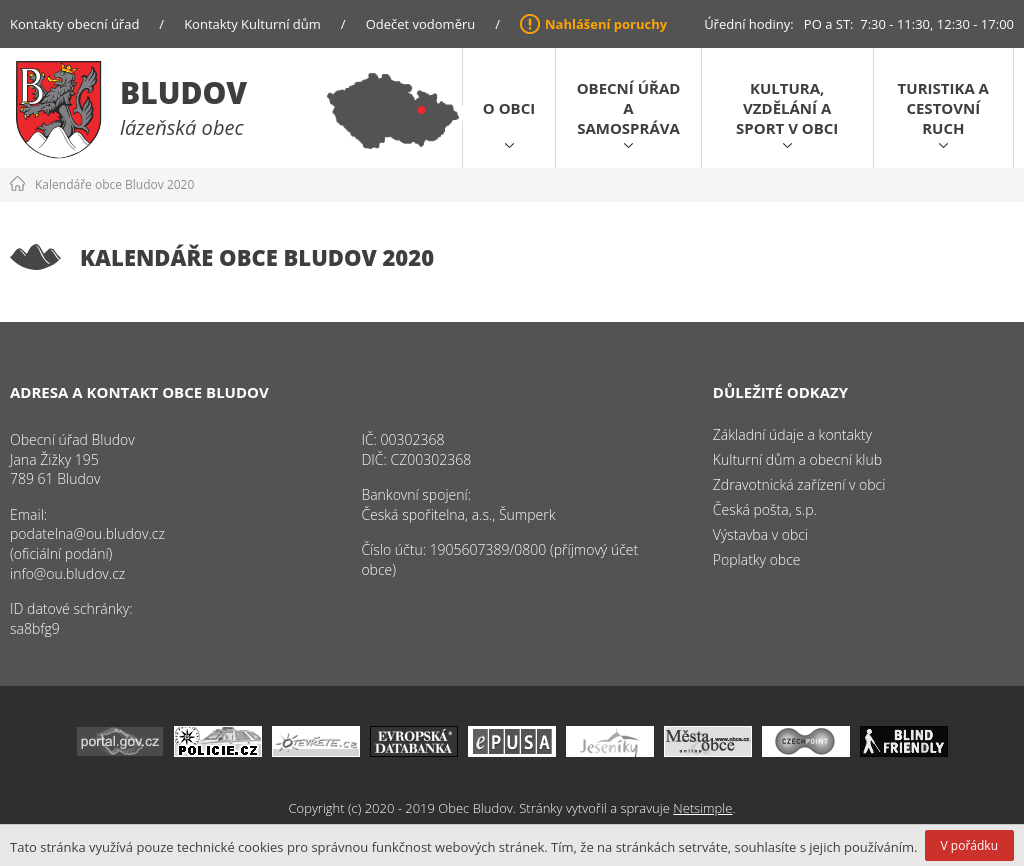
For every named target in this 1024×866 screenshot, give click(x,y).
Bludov (183, 92)
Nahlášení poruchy (606, 24)
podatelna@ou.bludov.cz (87, 533)
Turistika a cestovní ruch (943, 108)
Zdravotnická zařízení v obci (799, 484)
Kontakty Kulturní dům (252, 24)
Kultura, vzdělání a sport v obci (787, 108)
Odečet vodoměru (421, 24)
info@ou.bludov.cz (67, 573)
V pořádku (969, 845)
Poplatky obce (757, 559)
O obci (509, 108)
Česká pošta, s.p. (765, 509)
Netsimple (702, 808)
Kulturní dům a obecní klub (797, 459)
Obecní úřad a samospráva (629, 108)
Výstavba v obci (760, 534)
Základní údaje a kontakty (792, 434)
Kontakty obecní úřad (74, 24)
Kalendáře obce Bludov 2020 (114, 184)
